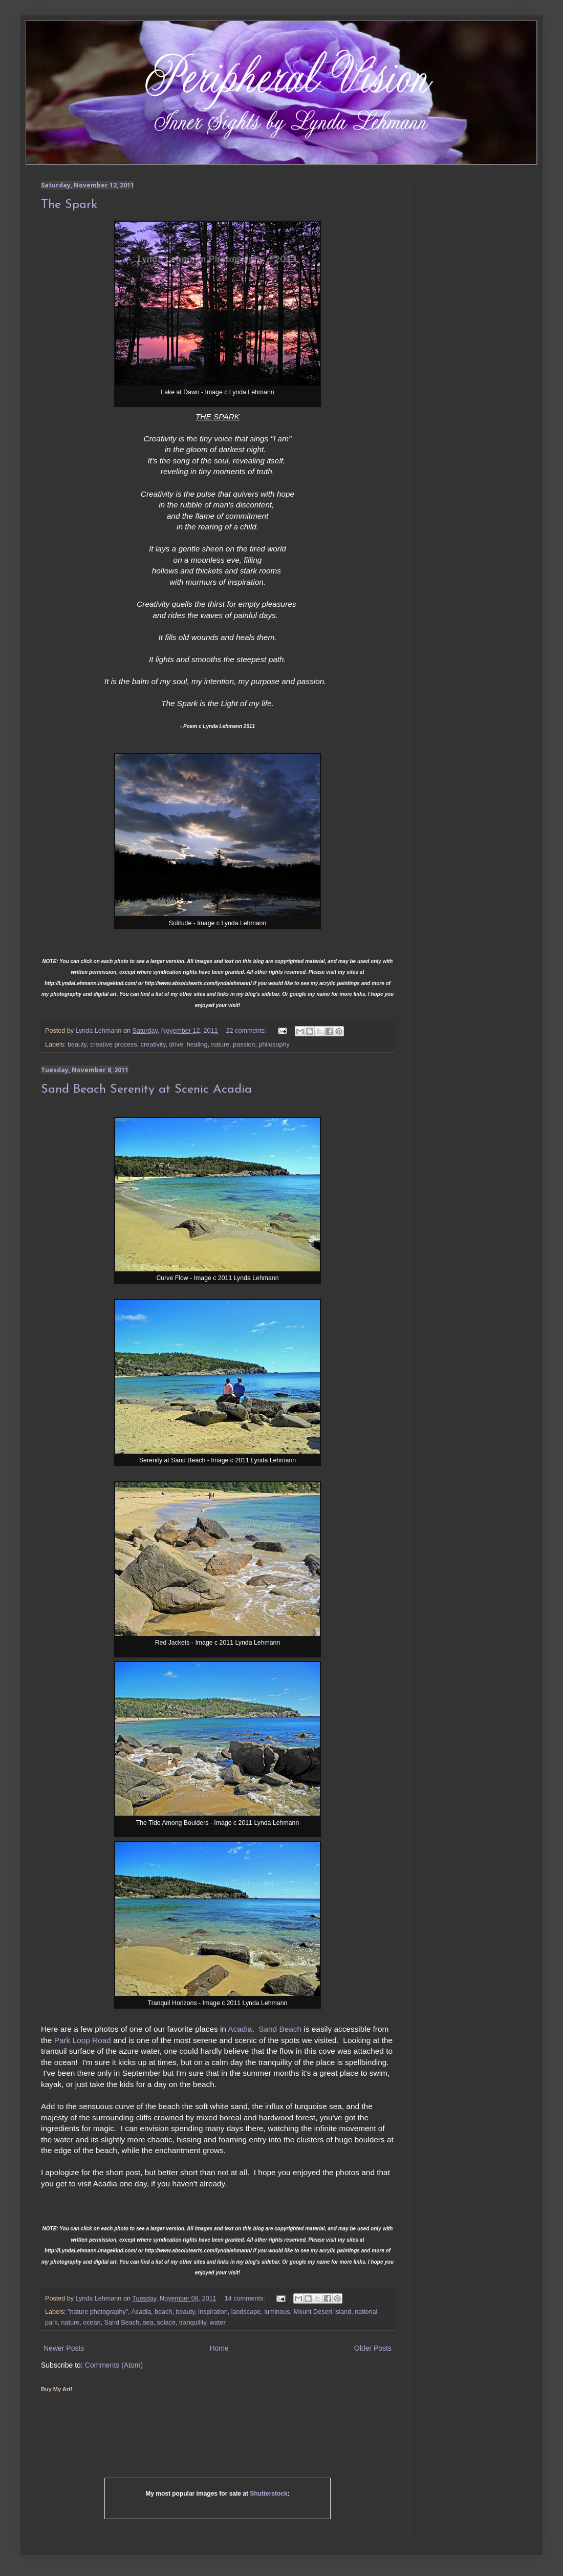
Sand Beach (279, 2029)
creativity (153, 1044)
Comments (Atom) (114, 2365)
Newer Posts (64, 2348)
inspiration (212, 2311)
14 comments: (246, 2298)
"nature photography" (98, 2311)
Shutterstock (268, 2493)
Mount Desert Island (323, 2311)
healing (197, 1044)
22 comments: (247, 1030)
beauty (77, 1044)
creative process (113, 1044)
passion (244, 1044)
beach (163, 2311)
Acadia (240, 2029)
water (218, 2322)
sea (148, 2322)
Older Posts (373, 2348)
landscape (246, 2311)
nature (220, 1044)
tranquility (192, 2322)
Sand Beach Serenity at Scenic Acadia (146, 1089)
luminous (277, 2311)
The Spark (69, 205)
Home (218, 2348)
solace (166, 2322)
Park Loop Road (82, 2040)
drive (176, 1044)
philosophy (274, 1044)
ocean (91, 2322)
